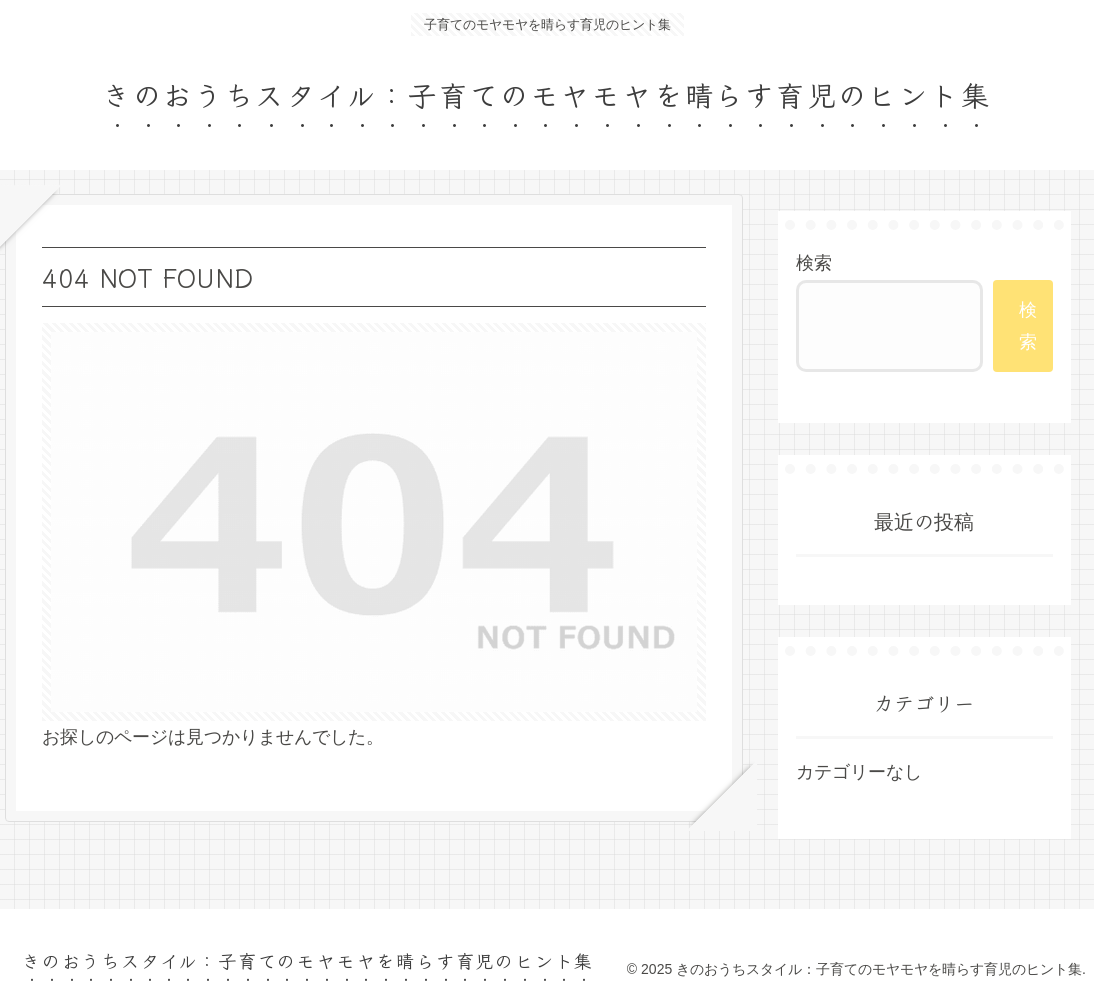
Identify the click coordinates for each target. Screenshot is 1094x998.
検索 (814, 263)
